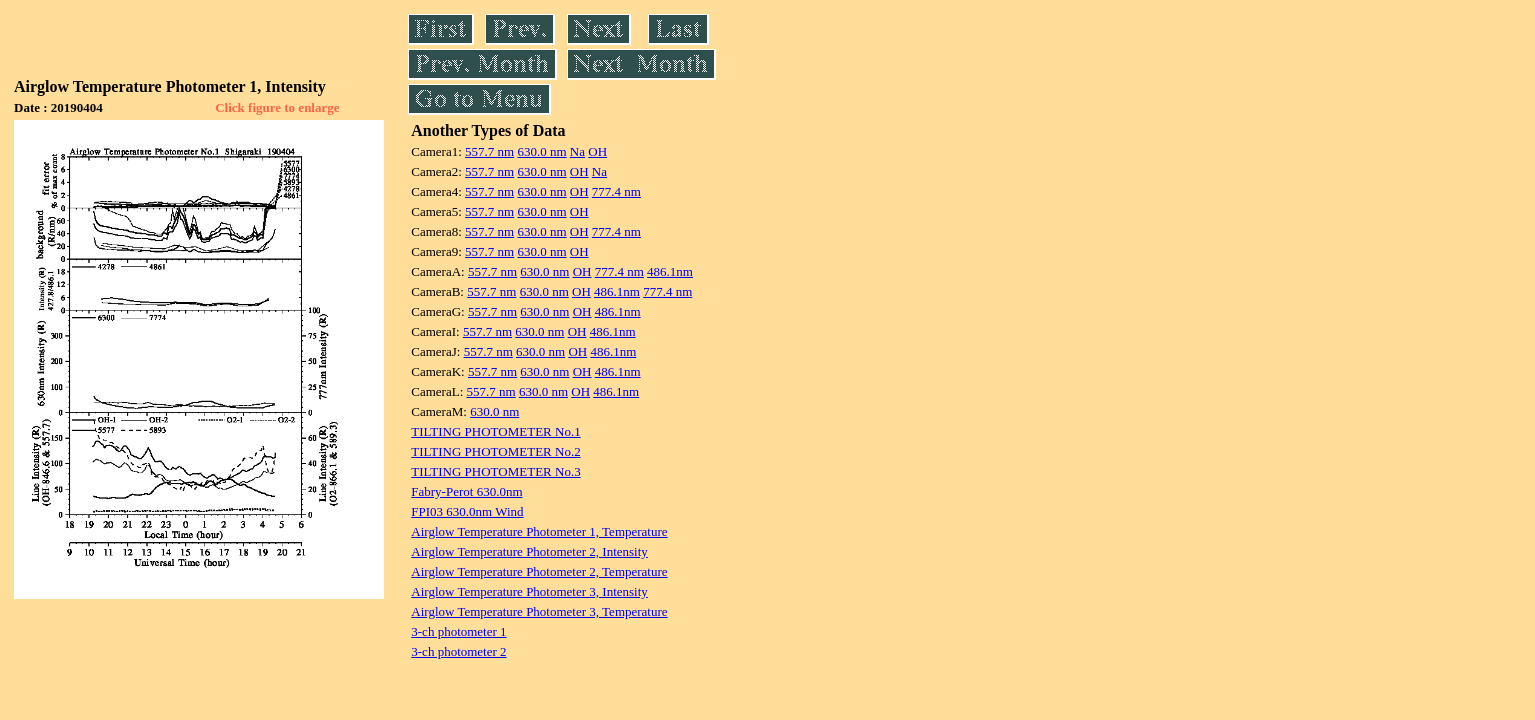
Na (577, 151)
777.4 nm (616, 191)
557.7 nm (489, 151)
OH (597, 151)
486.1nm (670, 271)
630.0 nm (541, 151)
